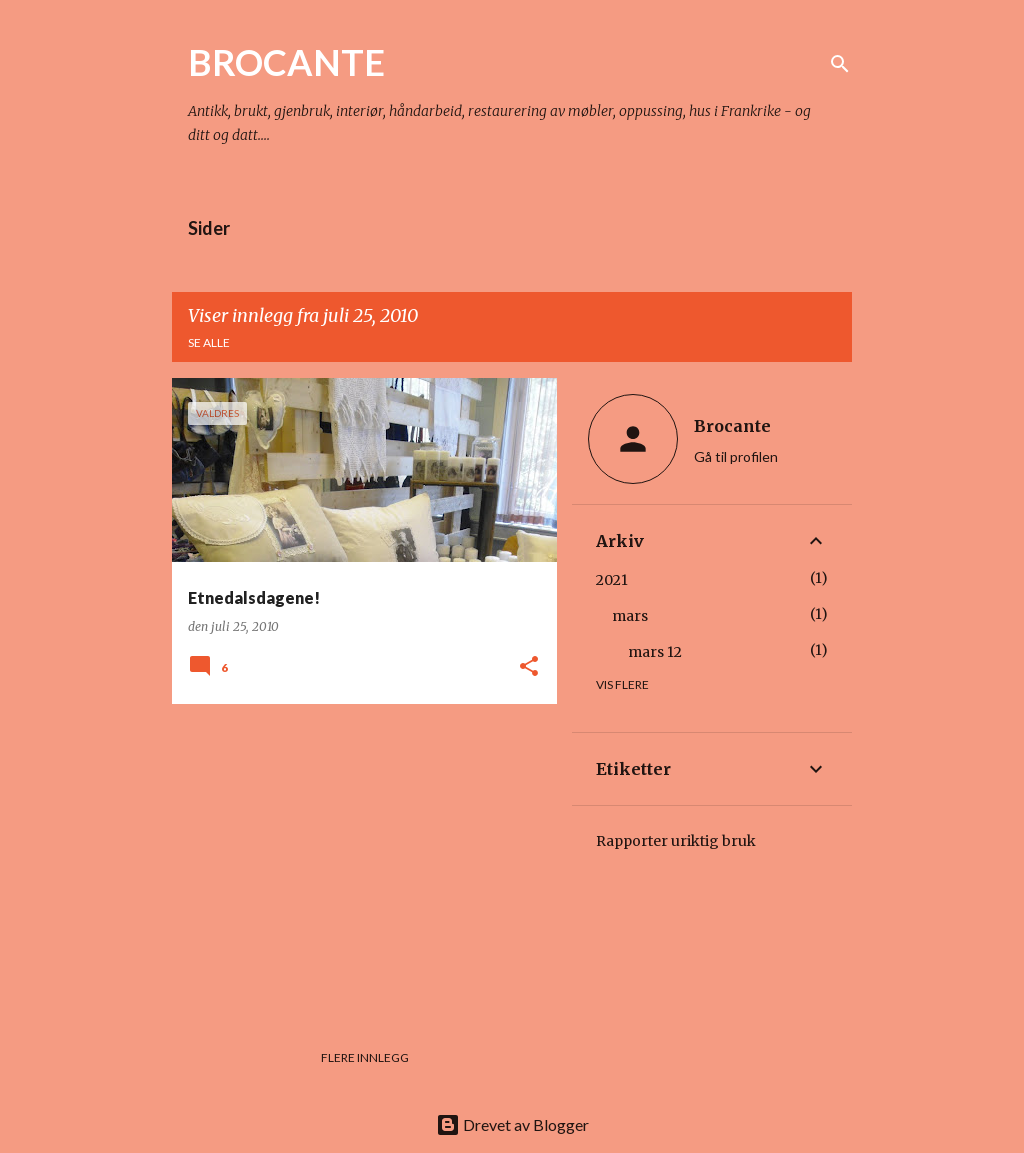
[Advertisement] (357, 859)
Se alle (209, 342)
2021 (612, 580)
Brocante (732, 426)
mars (630, 616)
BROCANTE (286, 62)
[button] (529, 667)
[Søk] (840, 64)
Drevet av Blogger (512, 1124)
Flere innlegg (365, 1057)
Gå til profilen (736, 456)
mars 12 (655, 652)
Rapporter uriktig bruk (676, 841)
